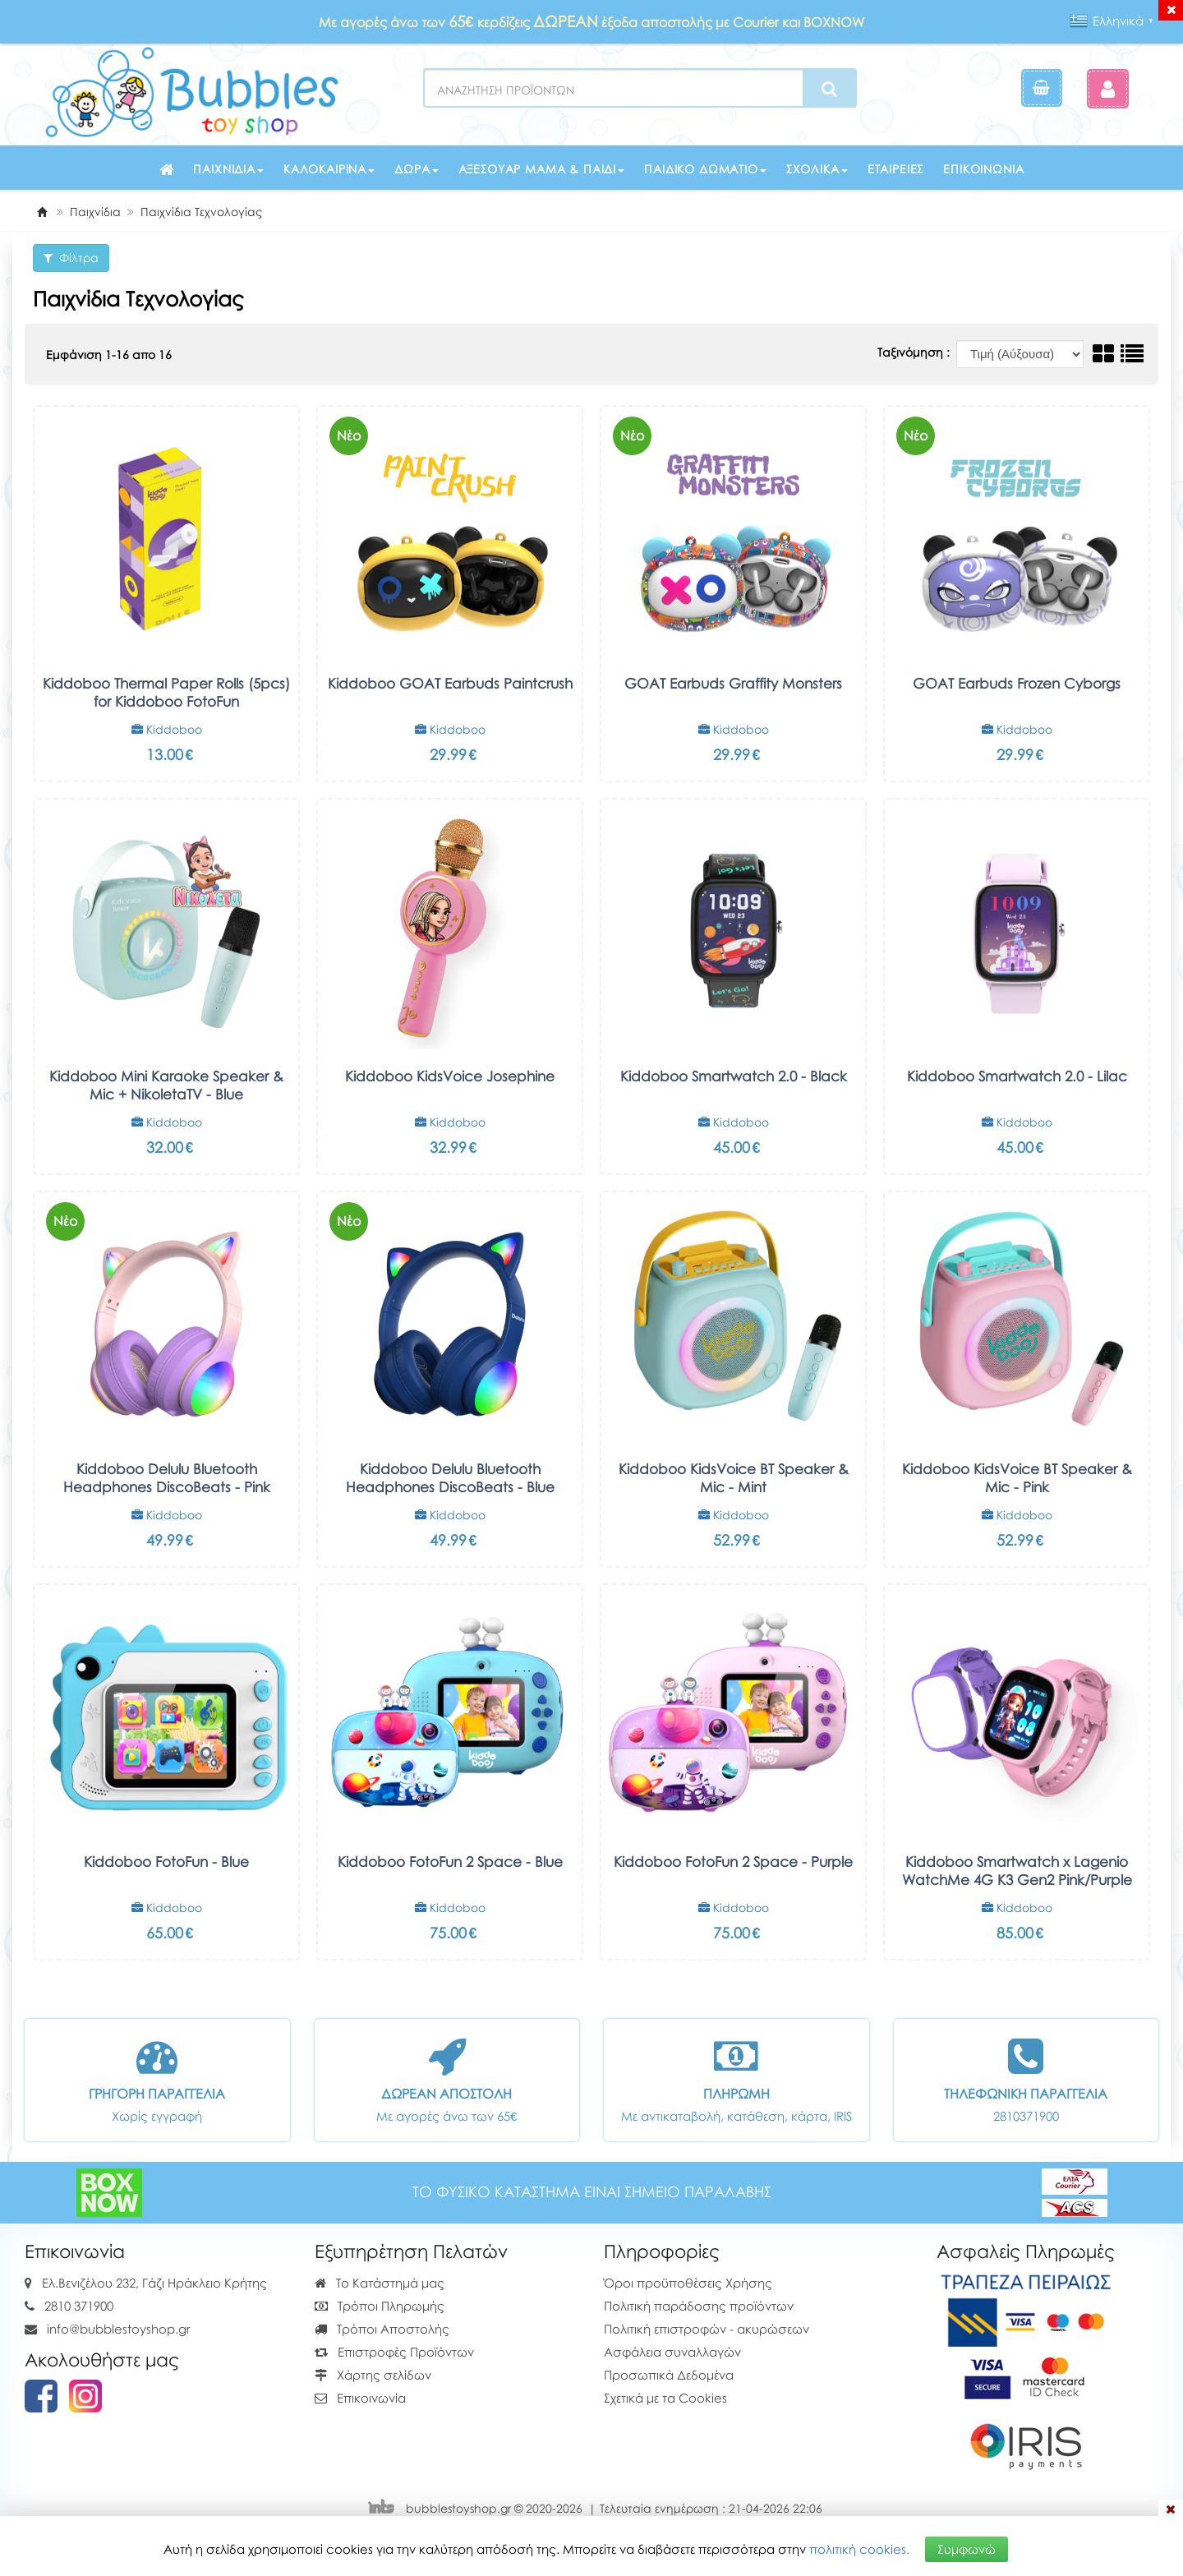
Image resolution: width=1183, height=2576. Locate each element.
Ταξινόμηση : (915, 352)
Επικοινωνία (983, 169)
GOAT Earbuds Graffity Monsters (733, 683)
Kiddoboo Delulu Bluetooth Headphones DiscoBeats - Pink (166, 1477)
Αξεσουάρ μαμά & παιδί (541, 169)
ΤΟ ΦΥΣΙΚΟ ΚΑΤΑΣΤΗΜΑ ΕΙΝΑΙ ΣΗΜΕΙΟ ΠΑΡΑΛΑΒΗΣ (591, 2191)
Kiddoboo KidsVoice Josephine (450, 1076)
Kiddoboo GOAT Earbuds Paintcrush (450, 683)
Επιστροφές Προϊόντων (394, 2351)
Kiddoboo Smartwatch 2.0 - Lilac (1017, 1076)
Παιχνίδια (228, 169)
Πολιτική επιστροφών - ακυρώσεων (706, 2328)
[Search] (829, 89)
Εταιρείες (896, 169)
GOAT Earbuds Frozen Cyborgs (1017, 683)
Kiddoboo (166, 729)
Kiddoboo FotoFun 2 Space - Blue (450, 1861)
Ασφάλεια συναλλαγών (672, 2351)
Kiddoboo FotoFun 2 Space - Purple (733, 1861)
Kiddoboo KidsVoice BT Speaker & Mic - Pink (1017, 1477)
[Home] (42, 212)
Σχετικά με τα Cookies (665, 2397)
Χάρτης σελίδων (373, 2374)
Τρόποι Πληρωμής (379, 2305)
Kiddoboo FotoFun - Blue (166, 1861)
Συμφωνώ (966, 2548)
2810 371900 (78, 2305)
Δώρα (416, 169)
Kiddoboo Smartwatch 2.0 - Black (733, 1076)
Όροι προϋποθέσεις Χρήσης (688, 2282)
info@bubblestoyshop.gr (119, 2328)
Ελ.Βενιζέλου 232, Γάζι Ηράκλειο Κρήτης (154, 2282)
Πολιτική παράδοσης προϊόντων (699, 2305)
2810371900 (1026, 2115)
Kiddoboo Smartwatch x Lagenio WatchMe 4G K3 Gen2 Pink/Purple (1017, 1870)
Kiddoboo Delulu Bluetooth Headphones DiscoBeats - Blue (450, 1477)
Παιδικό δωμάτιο (705, 169)
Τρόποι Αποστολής (382, 2328)
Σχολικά (817, 169)
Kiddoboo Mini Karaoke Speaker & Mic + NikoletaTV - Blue (166, 1085)
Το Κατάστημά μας (379, 2282)
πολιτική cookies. (859, 2548)
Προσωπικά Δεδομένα (669, 2374)
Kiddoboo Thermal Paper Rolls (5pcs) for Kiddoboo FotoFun (166, 692)
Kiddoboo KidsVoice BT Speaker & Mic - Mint (734, 1477)
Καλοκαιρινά (329, 169)
